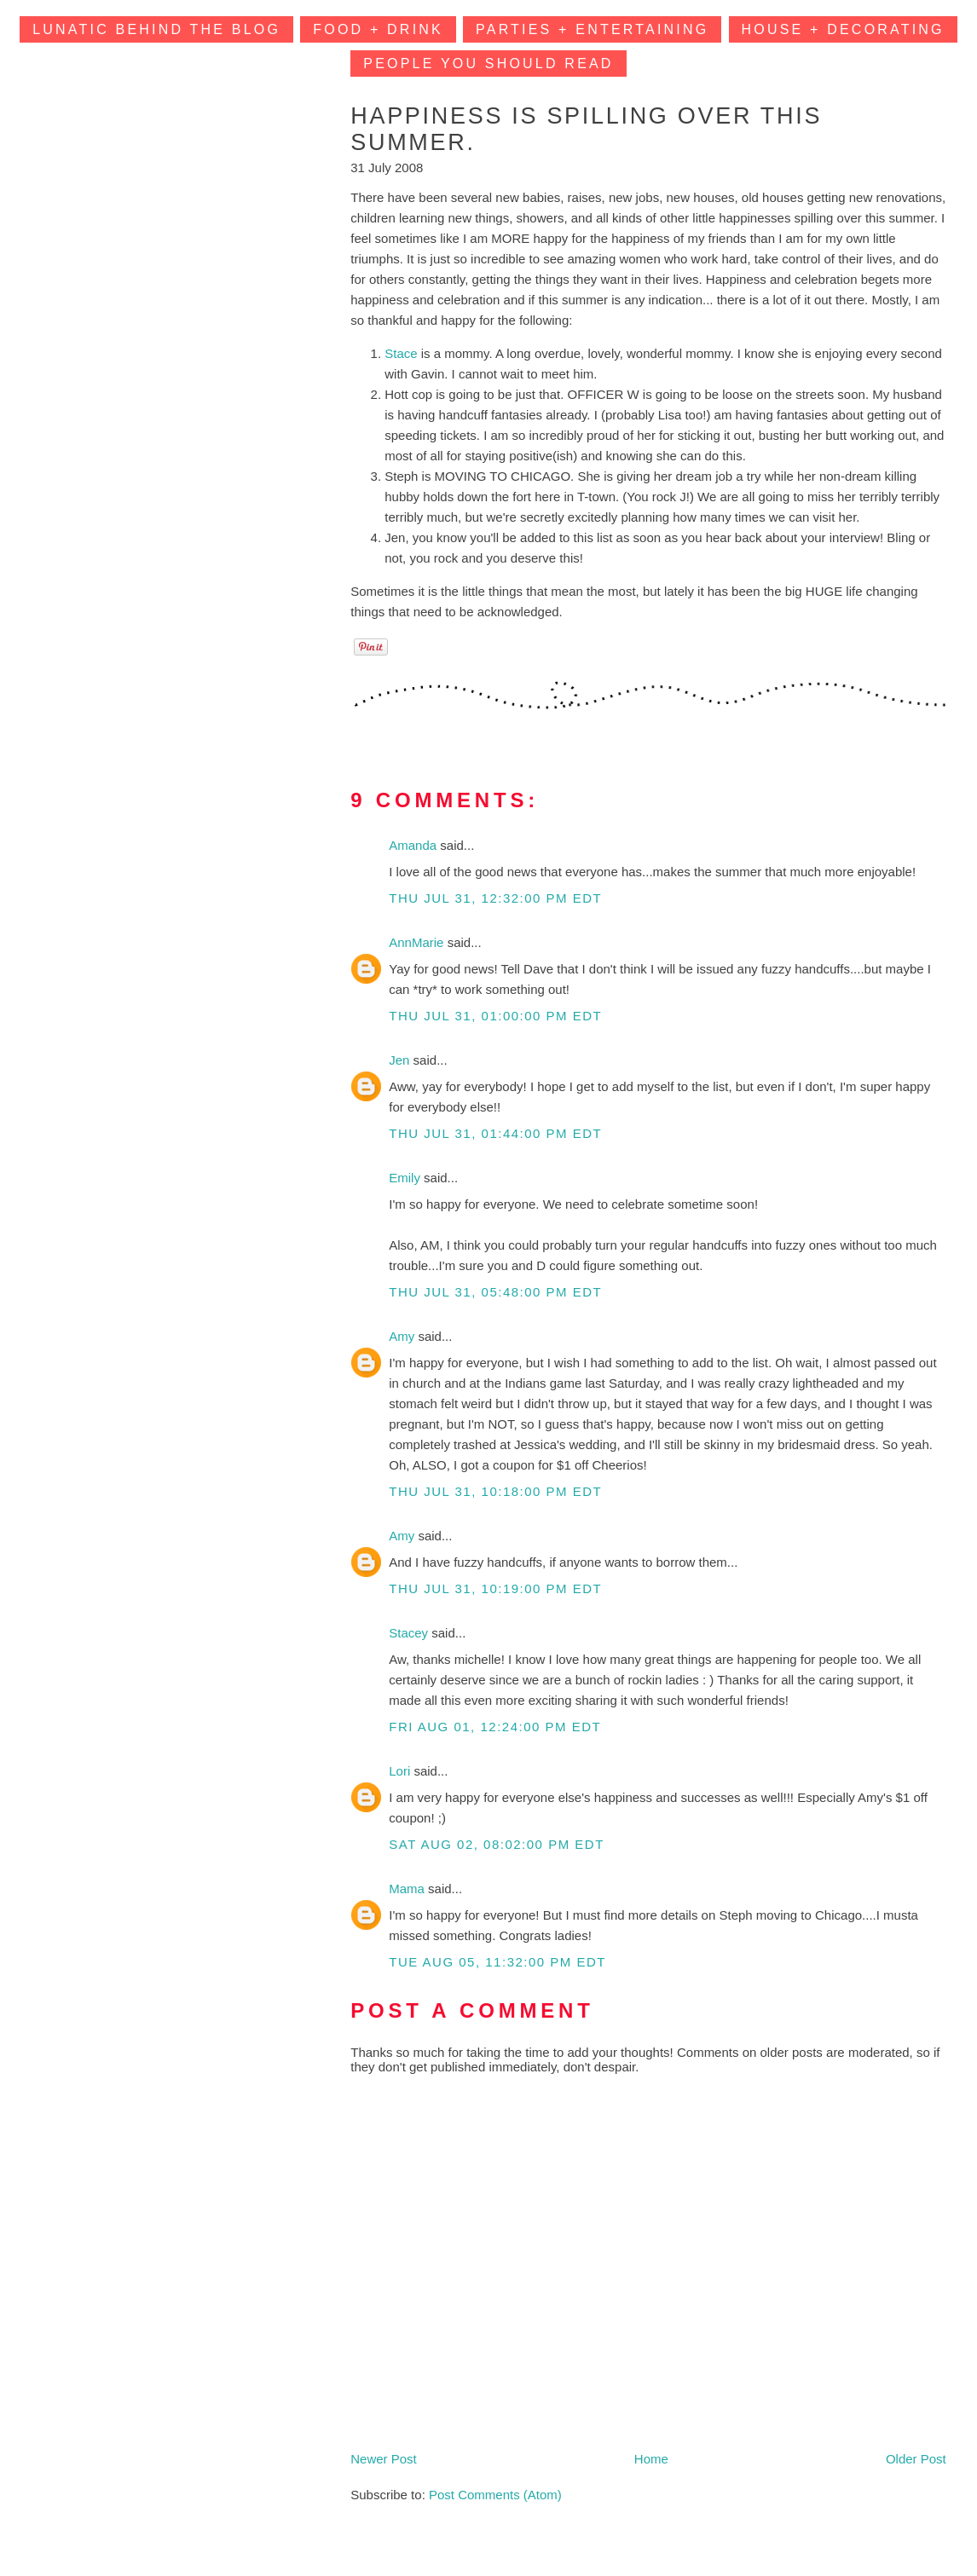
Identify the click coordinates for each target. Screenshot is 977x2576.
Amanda (414, 845)
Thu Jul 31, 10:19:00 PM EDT (495, 1588)
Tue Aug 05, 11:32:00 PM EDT (497, 1962)
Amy (403, 1336)
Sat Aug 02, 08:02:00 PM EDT (496, 1844)
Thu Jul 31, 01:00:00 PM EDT (495, 1015)
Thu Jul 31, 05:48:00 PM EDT (495, 1292)
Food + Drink (378, 29)
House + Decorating (843, 29)
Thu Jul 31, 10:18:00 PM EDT (495, 1491)
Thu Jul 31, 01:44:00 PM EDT (495, 1133)
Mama (408, 1888)
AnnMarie (418, 942)
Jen (401, 1060)
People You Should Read (488, 63)
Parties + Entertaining (592, 29)
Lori (401, 1771)
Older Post (916, 2459)
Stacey (410, 1633)
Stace (400, 353)
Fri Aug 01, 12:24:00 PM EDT (495, 1726)
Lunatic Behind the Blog (156, 29)
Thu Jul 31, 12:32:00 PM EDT (495, 898)
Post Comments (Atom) (495, 2494)
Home (651, 2459)
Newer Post (383, 2459)
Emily (406, 1177)
